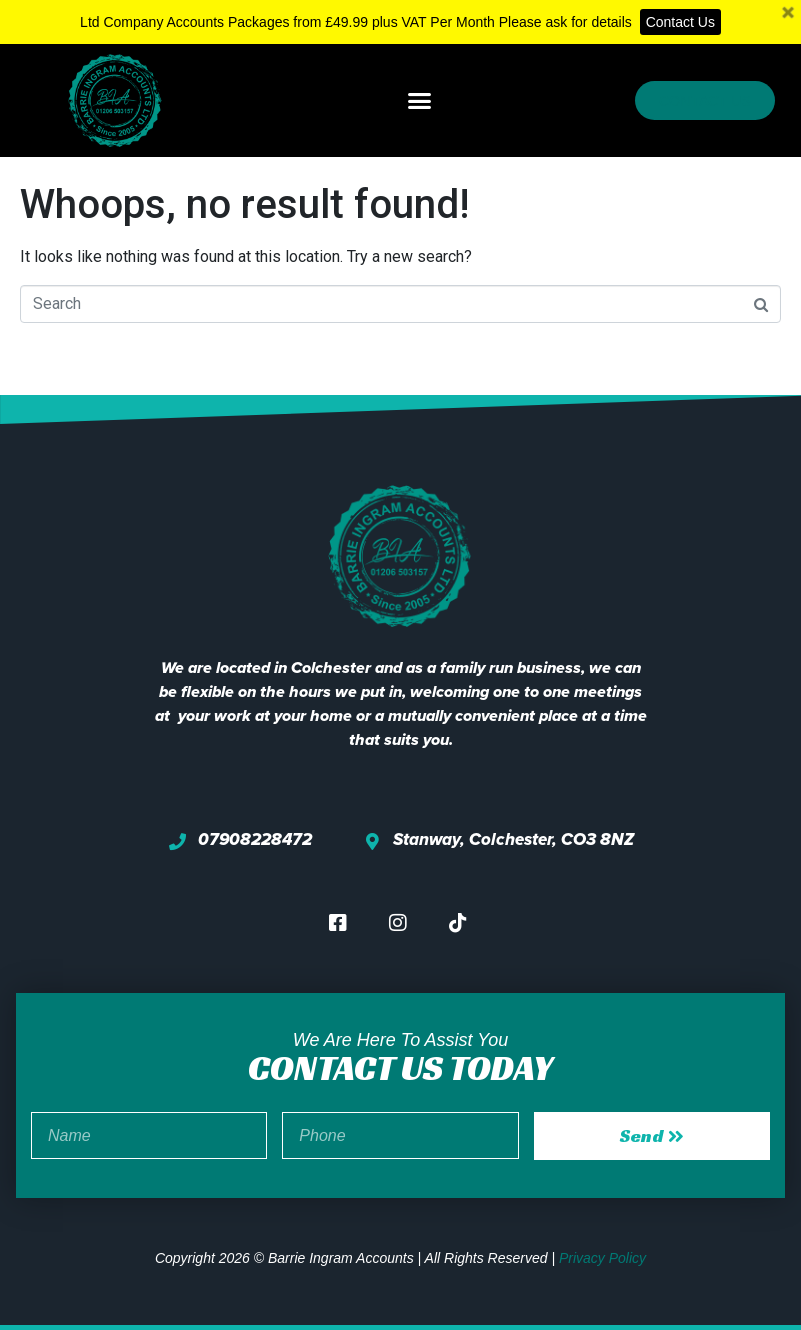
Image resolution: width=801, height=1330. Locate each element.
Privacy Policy (602, 1258)
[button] (420, 101)
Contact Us (680, 22)
